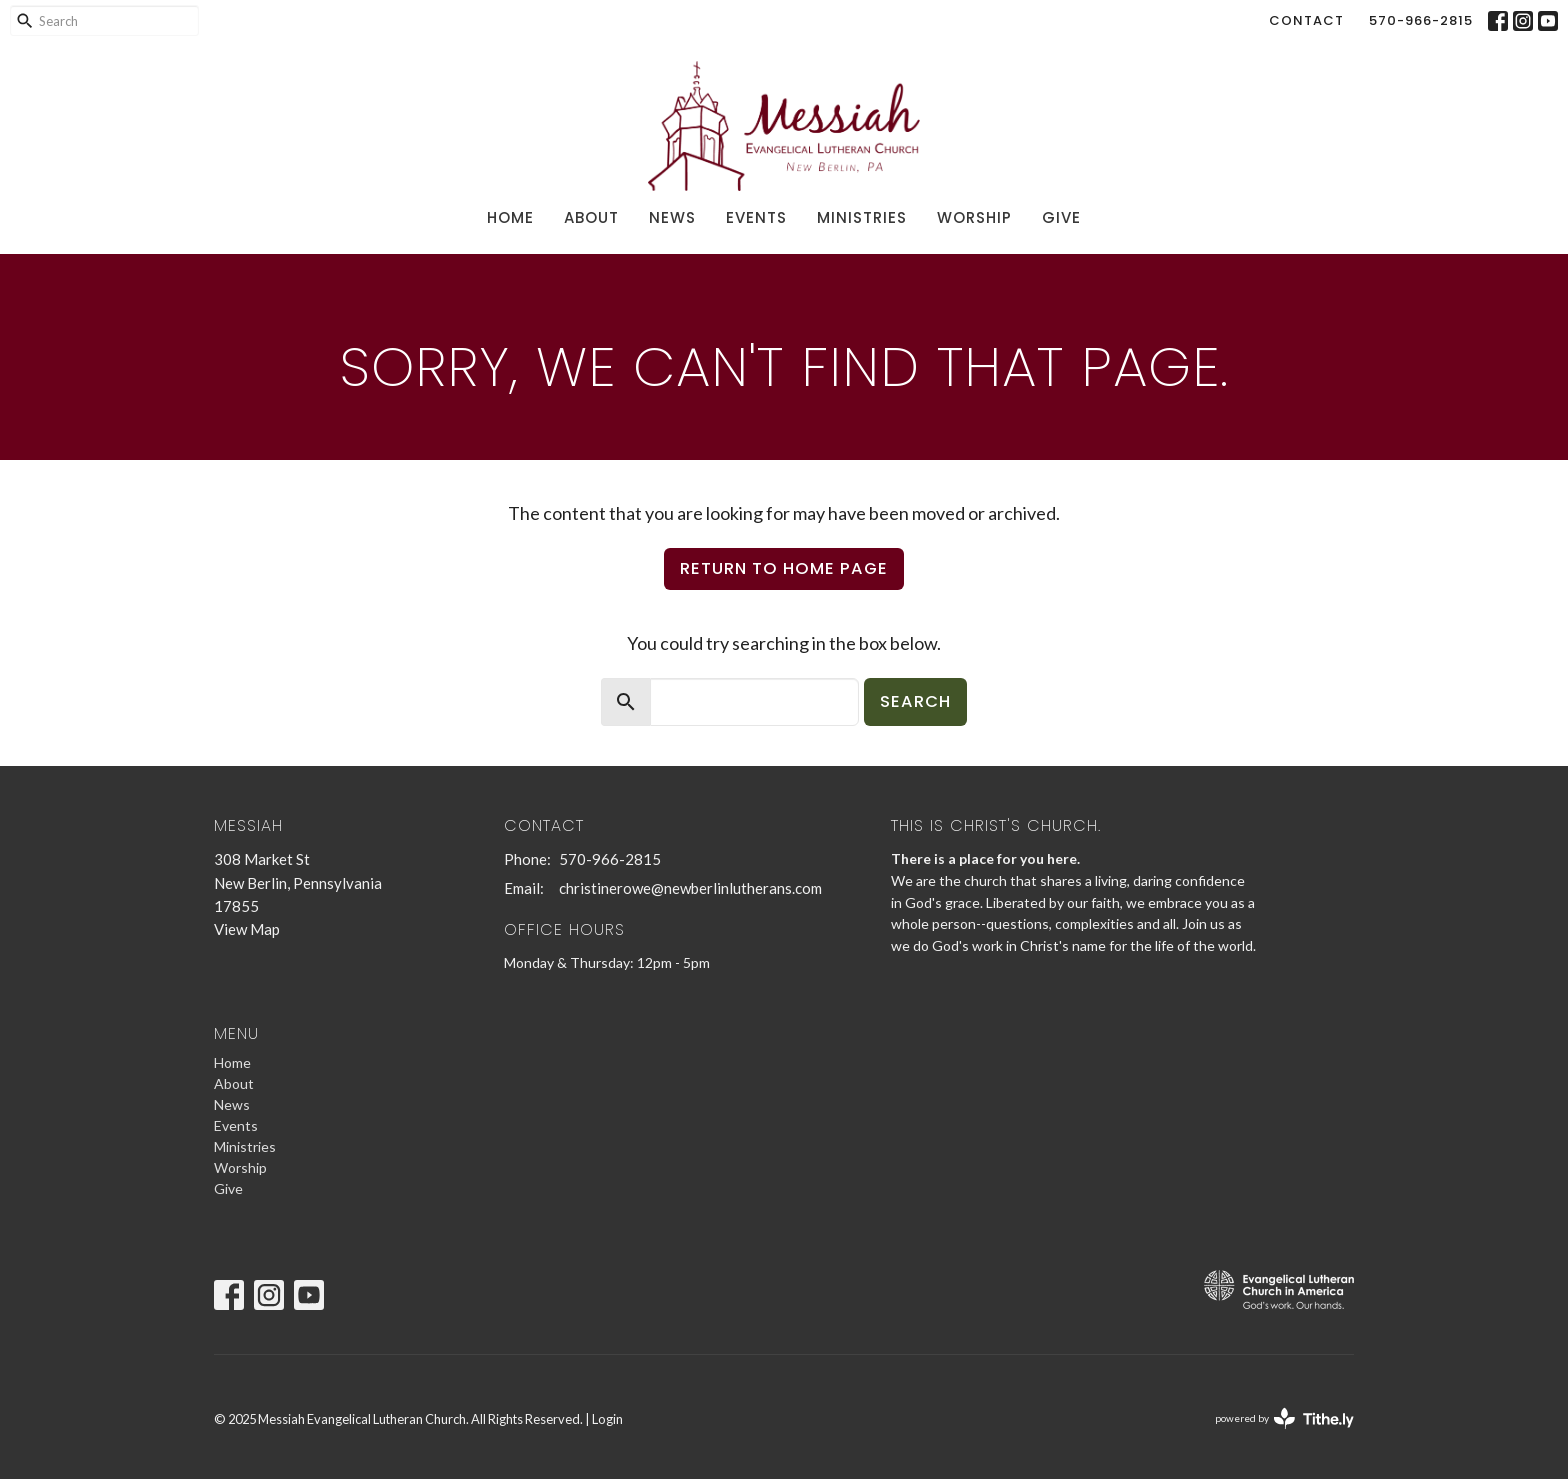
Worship (974, 217)
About (591, 217)
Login (607, 1419)
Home (510, 217)
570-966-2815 (1421, 20)
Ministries (862, 217)
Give (1061, 217)
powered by (1284, 1418)
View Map (247, 929)
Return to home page (784, 568)
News (672, 217)
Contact (1306, 20)
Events (756, 217)
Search (915, 701)
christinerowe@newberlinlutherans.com (690, 888)
